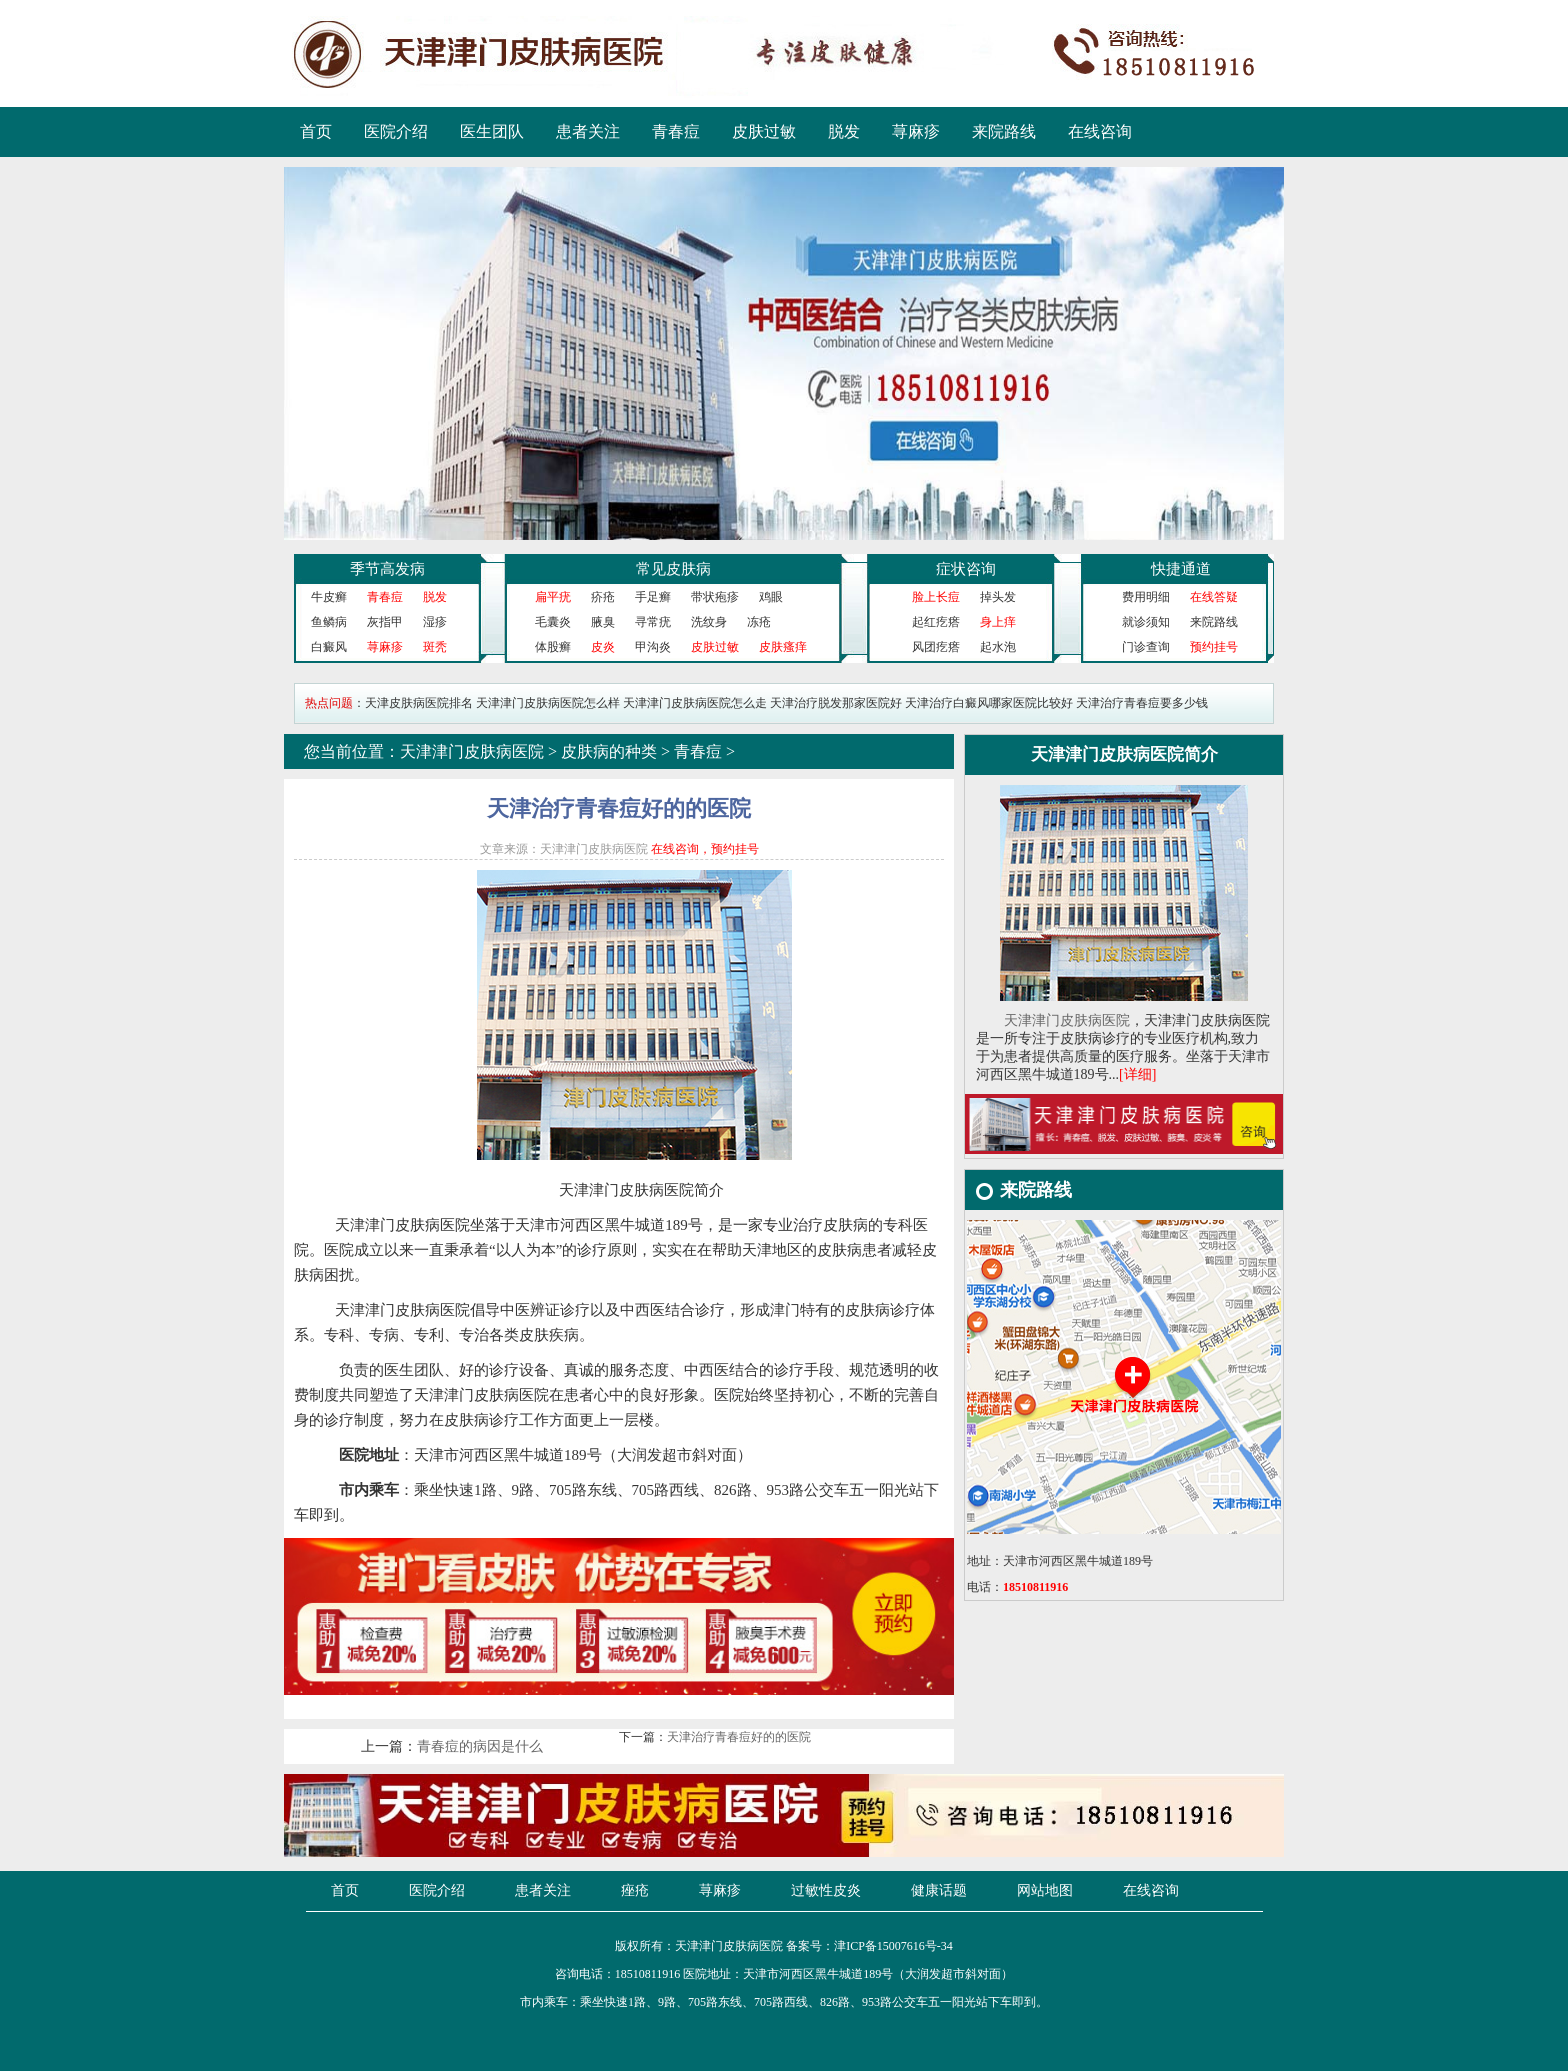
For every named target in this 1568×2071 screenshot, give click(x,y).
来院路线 (1004, 131)
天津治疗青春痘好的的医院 (739, 1737)
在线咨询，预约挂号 (705, 849)
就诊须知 (1146, 622)
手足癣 (653, 597)
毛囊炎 (553, 622)
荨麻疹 (916, 131)
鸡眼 (771, 597)
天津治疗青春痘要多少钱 (1142, 703)
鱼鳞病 (329, 622)
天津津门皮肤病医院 (472, 751)
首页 (316, 131)
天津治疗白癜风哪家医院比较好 (989, 703)
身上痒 (998, 622)
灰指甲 (385, 622)
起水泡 (998, 647)
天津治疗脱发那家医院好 (836, 703)
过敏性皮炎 (826, 1890)
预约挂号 (1214, 647)
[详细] (1137, 1074)
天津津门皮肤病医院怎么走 (695, 703)
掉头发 (998, 597)
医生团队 (492, 131)
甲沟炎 (653, 647)
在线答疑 (1214, 597)
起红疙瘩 (936, 622)
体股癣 (553, 647)
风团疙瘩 (936, 647)
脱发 (844, 131)
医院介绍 (396, 131)
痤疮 (635, 1890)
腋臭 (603, 622)
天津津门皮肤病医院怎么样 (548, 703)
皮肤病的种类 (609, 751)
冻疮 (759, 622)
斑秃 (435, 647)
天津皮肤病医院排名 (419, 703)
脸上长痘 (936, 597)
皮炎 (603, 647)
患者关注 (588, 131)
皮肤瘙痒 (783, 647)
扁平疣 (553, 597)
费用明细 (1146, 597)
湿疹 (435, 622)
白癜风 (329, 647)
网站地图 (1045, 1890)
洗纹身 (709, 622)
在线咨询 (1100, 131)
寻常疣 (653, 622)
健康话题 (939, 1890)
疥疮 (603, 597)
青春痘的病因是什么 (480, 1746)
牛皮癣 (329, 597)
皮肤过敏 (764, 131)
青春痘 (676, 131)
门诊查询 (1146, 647)
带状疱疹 (715, 597)
